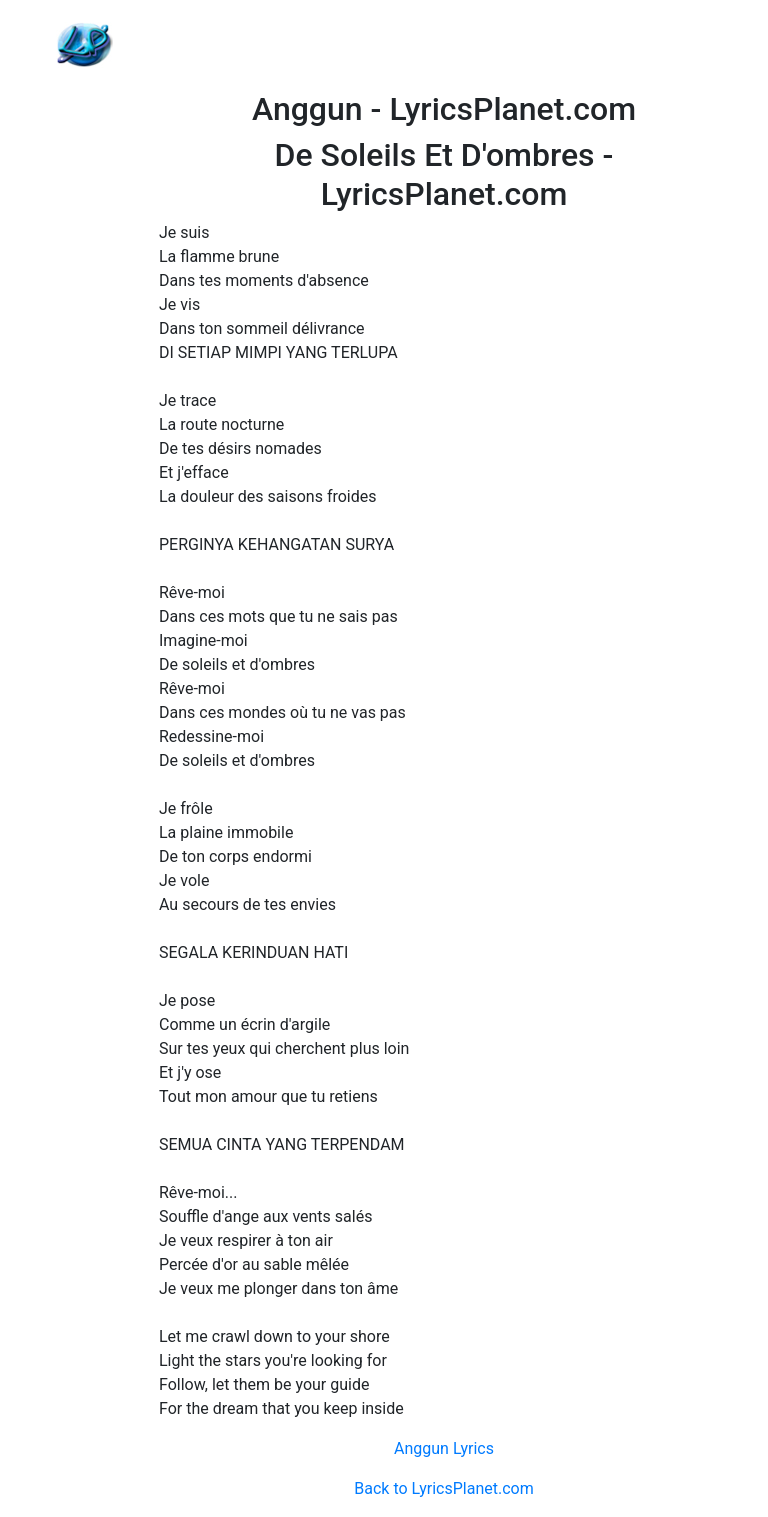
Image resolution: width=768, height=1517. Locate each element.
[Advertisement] (444, 45)
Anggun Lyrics (444, 1448)
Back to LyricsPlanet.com (443, 1488)
